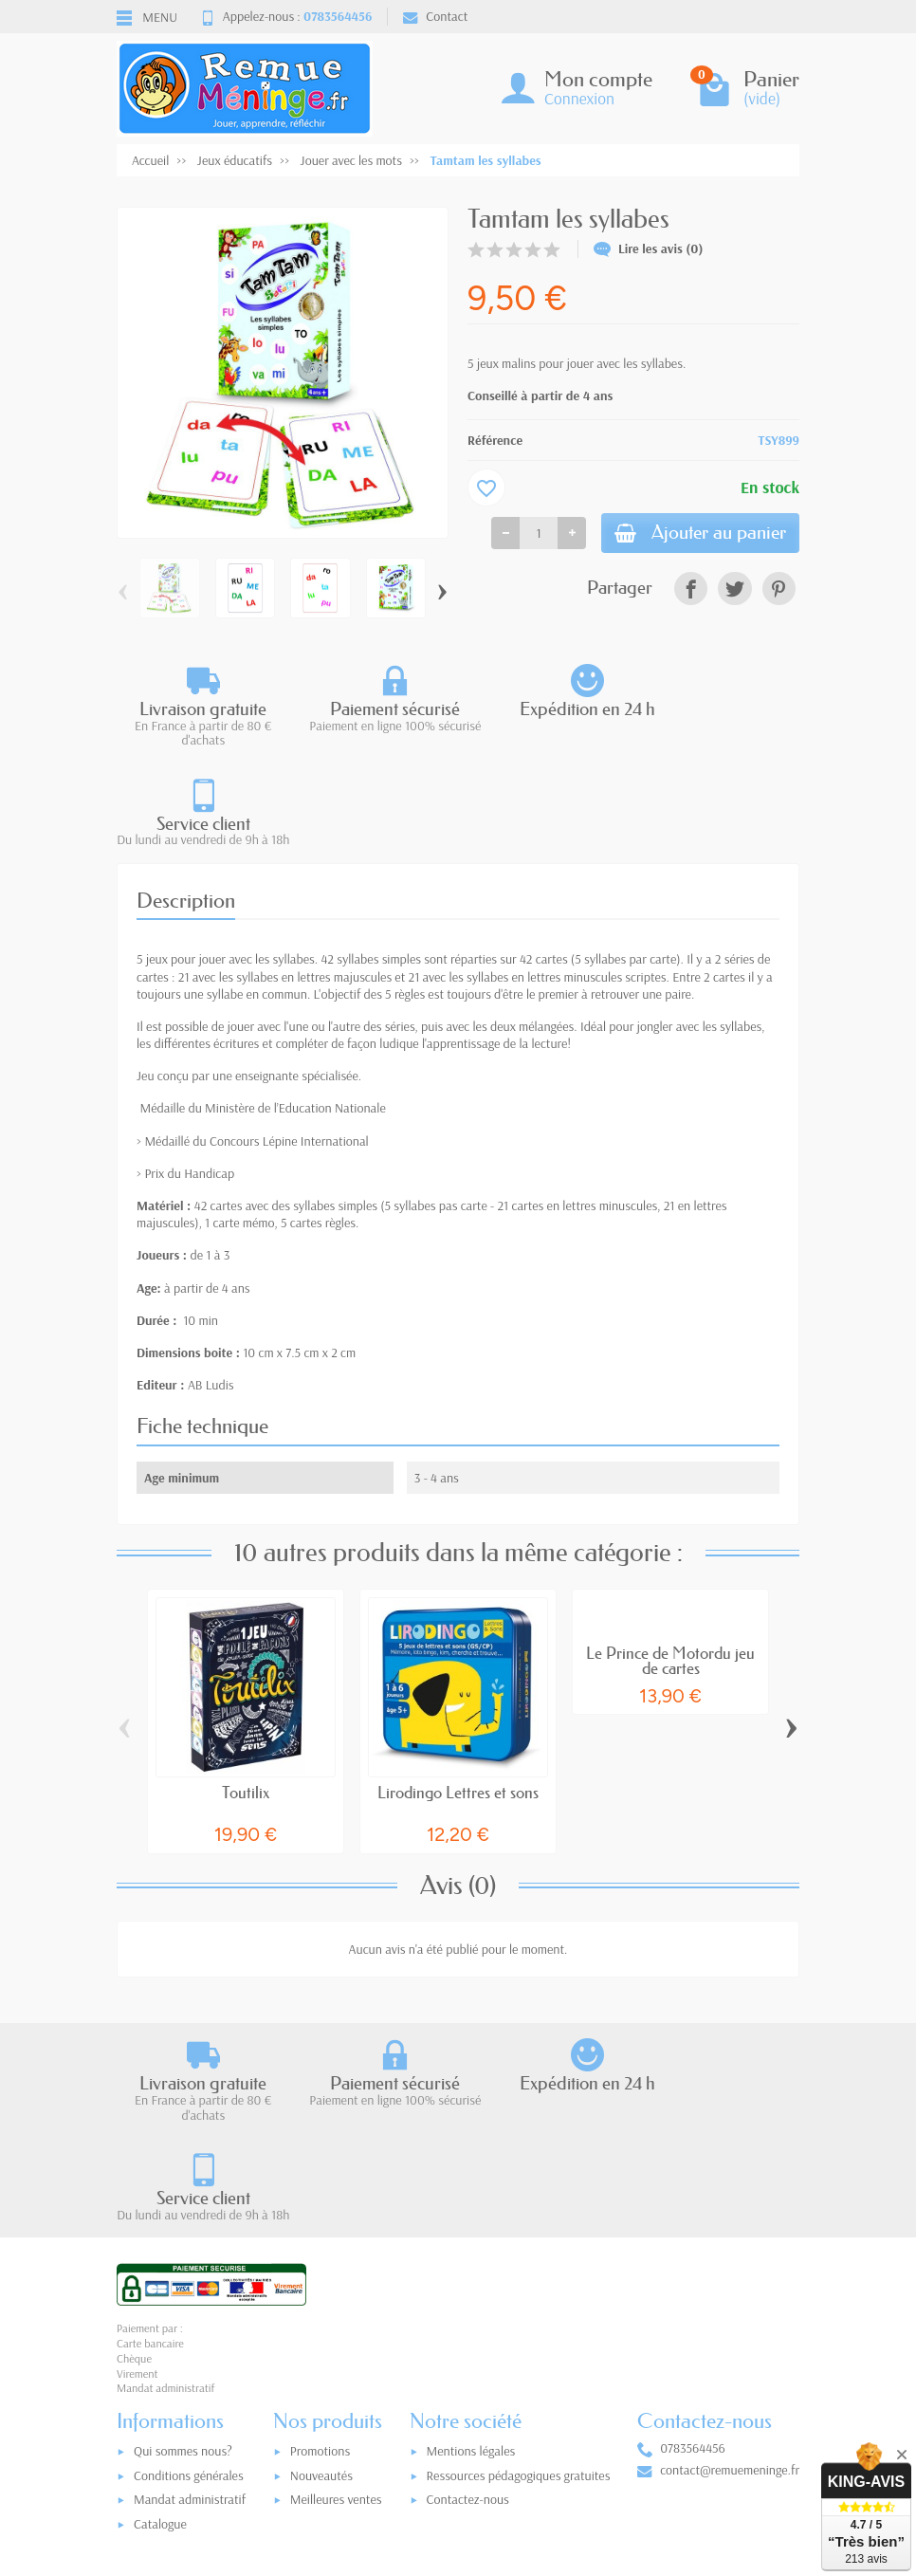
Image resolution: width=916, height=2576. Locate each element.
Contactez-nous (468, 2302)
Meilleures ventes (336, 2302)
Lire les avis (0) (649, 248)
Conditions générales (189, 2278)
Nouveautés (321, 2278)
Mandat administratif (190, 2302)
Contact (435, 16)
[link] (690, 591)
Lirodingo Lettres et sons (458, 1692)
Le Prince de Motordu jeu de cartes (670, 1561)
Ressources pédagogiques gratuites (519, 2278)
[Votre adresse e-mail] (462, 2447)
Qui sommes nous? (183, 2253)
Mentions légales (471, 2253)
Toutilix (245, 1692)
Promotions (320, 2253)
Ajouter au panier (692, 534)
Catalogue (160, 2326)
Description (186, 801)
